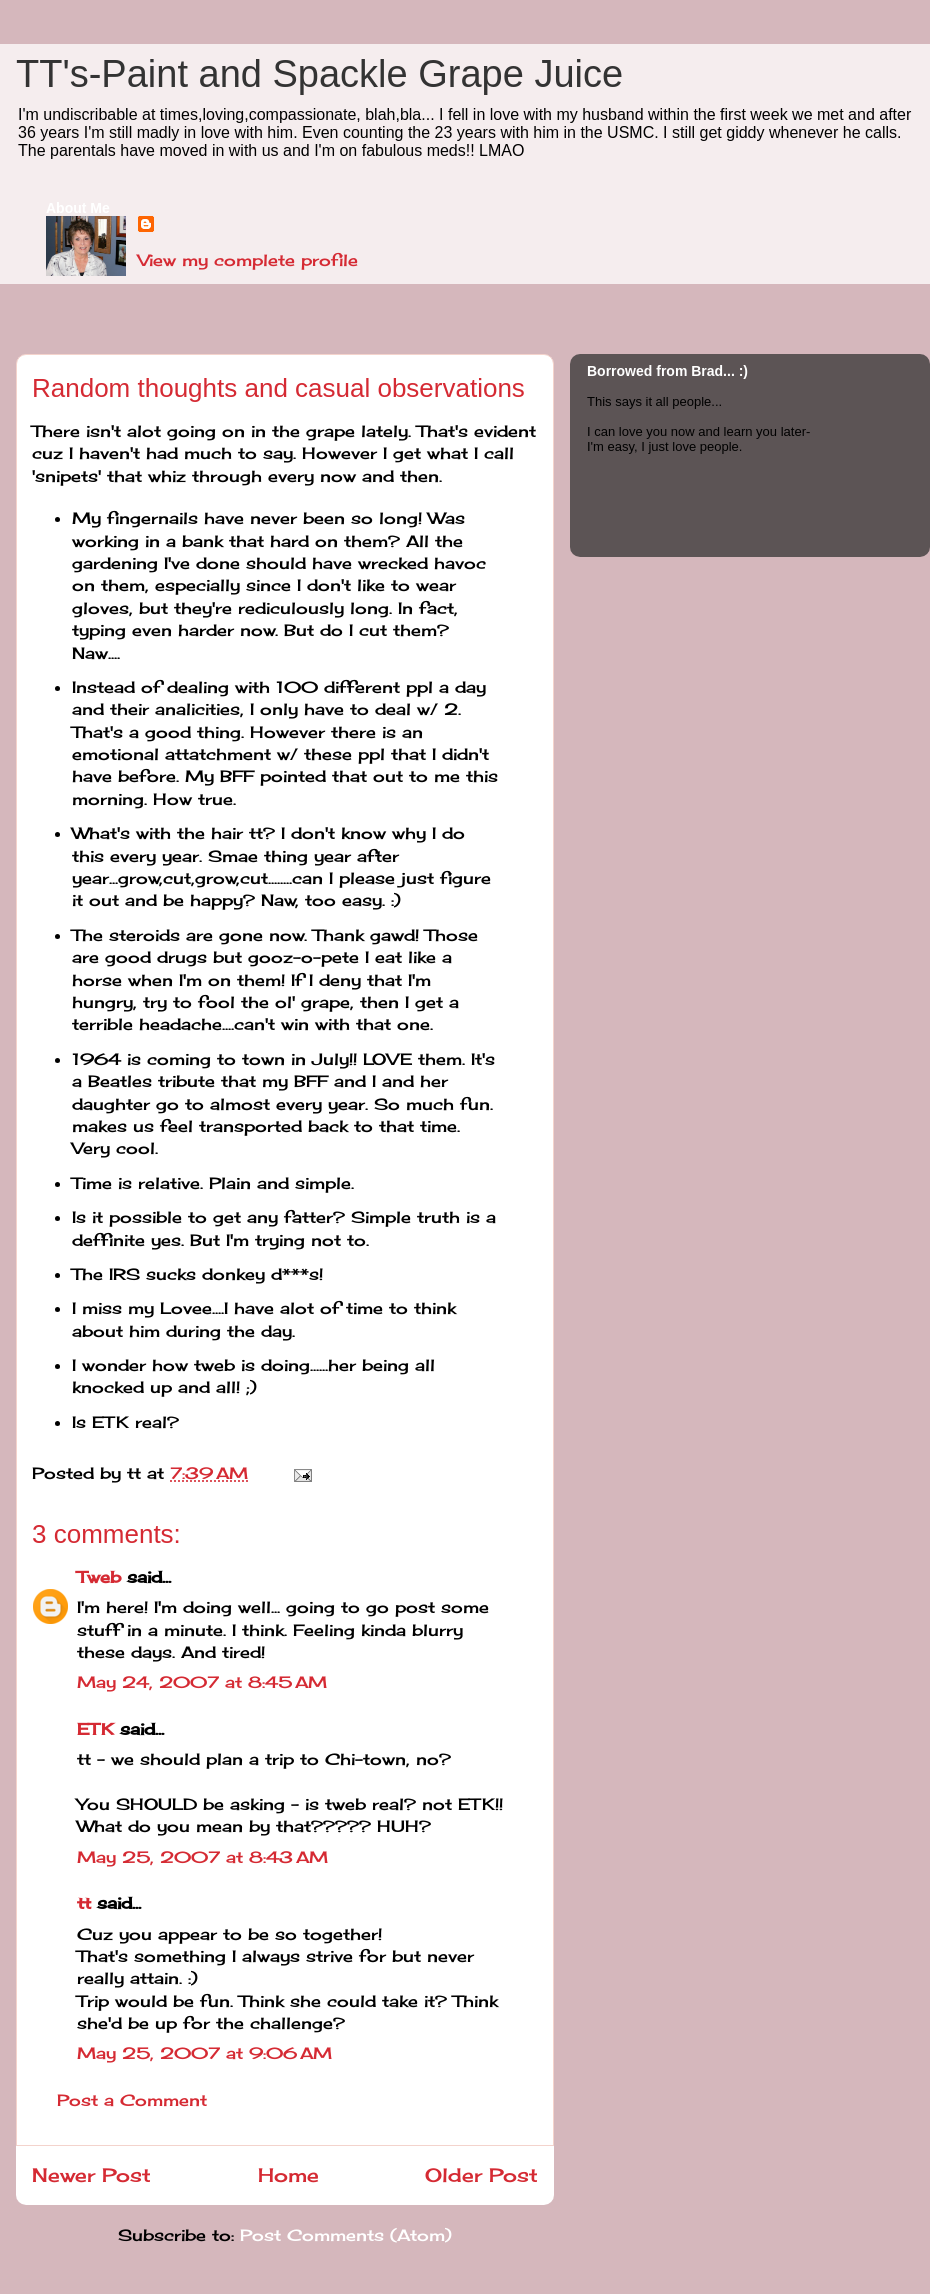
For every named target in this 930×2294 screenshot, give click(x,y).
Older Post (481, 2175)
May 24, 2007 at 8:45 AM (202, 1682)
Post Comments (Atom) (346, 2235)
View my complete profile (248, 260)
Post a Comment (132, 2100)
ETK (95, 1729)
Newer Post (91, 2175)
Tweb (99, 1577)
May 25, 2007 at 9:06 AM (204, 2053)
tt (84, 1903)
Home (288, 2175)
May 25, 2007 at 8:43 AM (202, 1857)
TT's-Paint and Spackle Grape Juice (319, 74)
